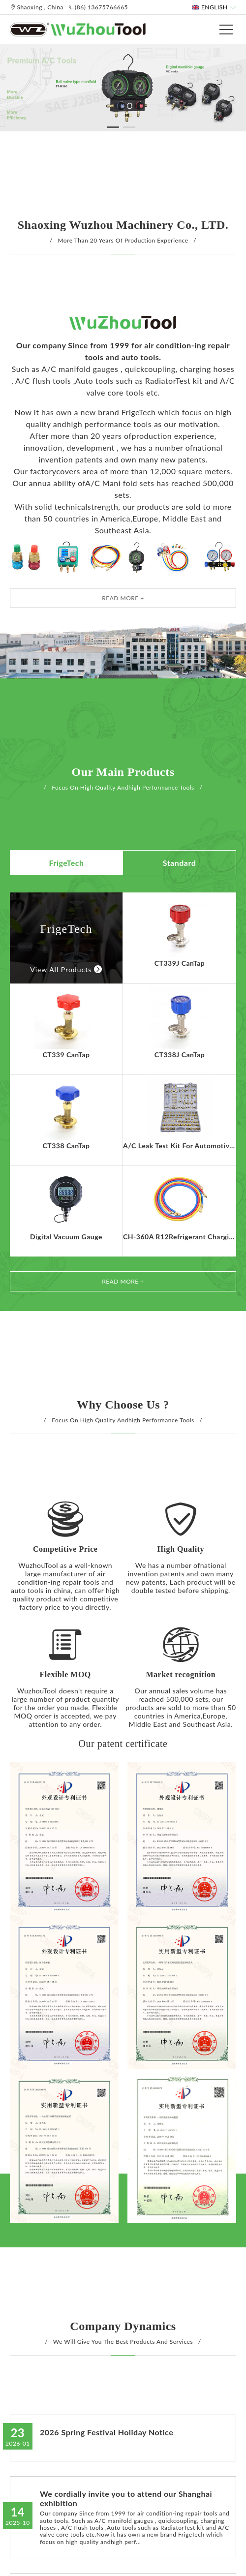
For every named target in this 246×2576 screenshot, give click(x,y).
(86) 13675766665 (98, 7)
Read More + (123, 598)
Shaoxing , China (36, 7)
